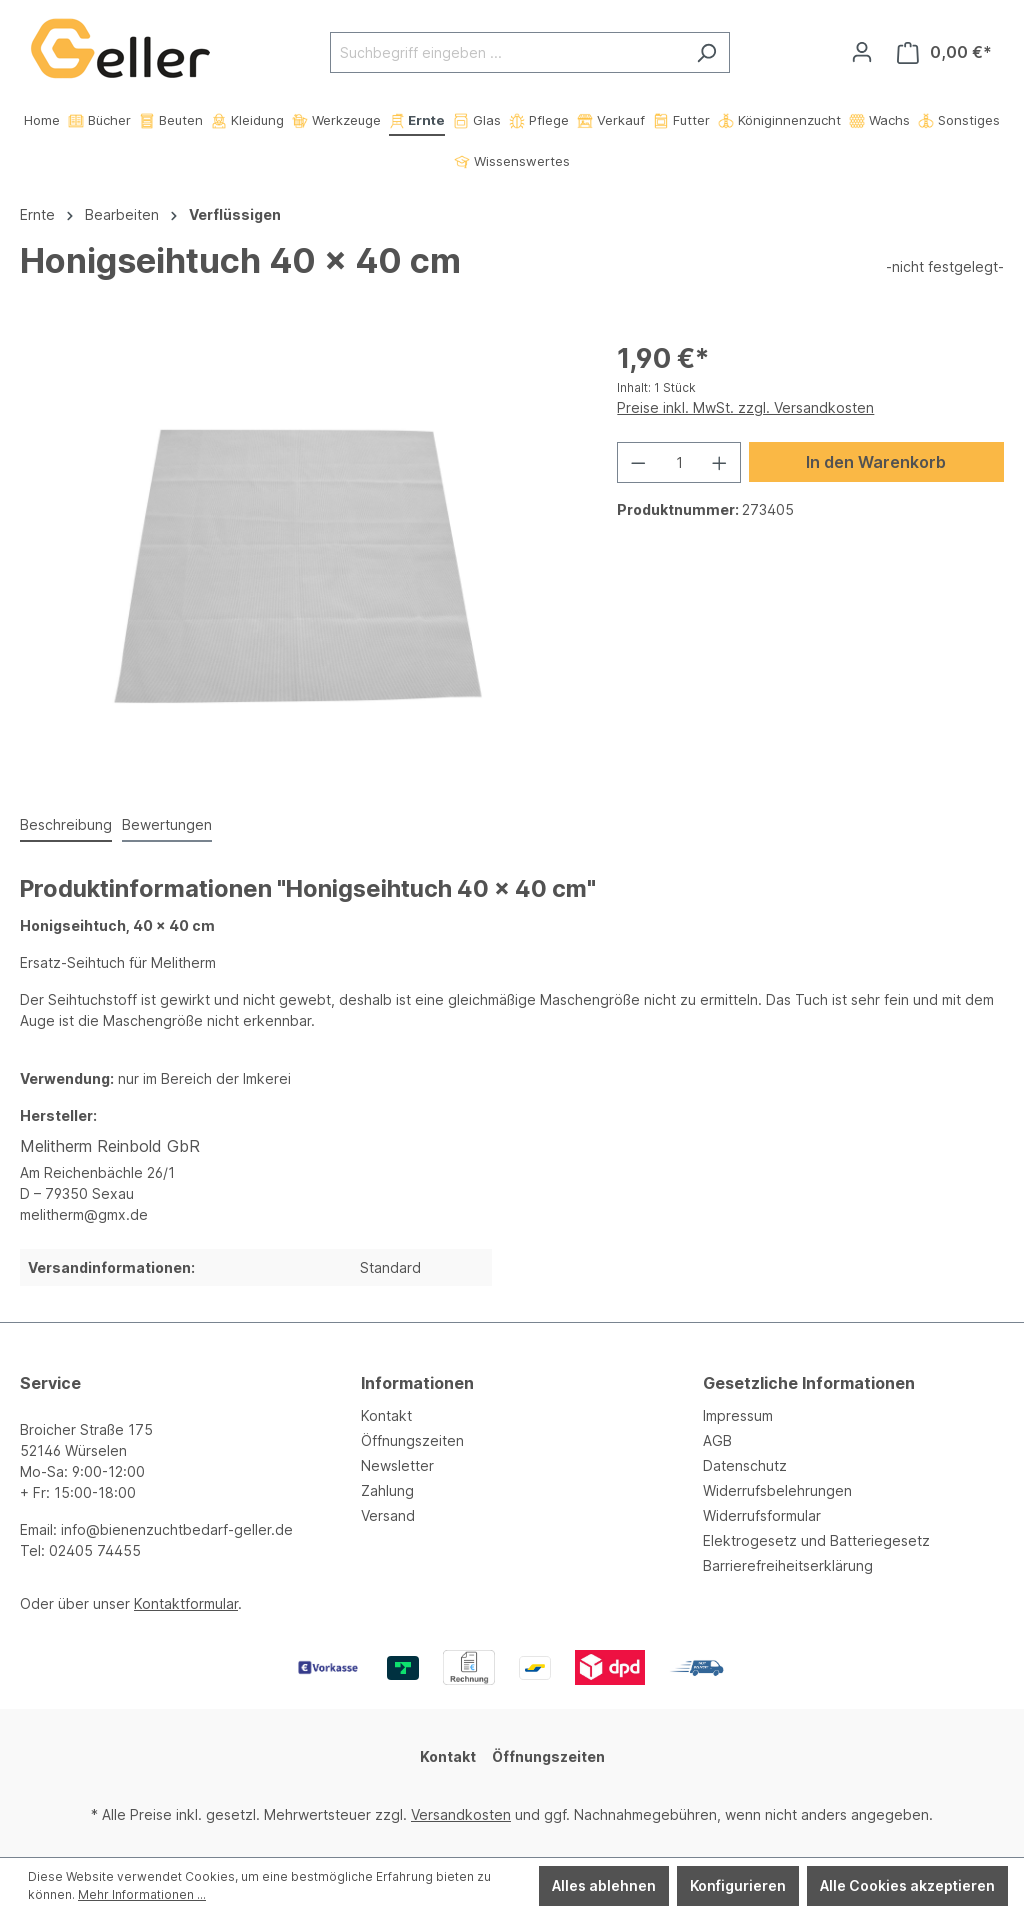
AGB (717, 1440)
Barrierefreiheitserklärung (788, 1565)
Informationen (417, 1383)
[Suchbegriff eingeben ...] (507, 52)
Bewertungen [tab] (167, 824)
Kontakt (386, 1415)
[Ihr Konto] (862, 52)
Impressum (738, 1415)
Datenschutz (745, 1465)
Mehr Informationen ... (142, 1894)
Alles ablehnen (604, 1885)
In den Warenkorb (876, 462)
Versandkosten (461, 1814)
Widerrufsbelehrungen (777, 1490)
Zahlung (387, 1490)
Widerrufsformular (762, 1515)
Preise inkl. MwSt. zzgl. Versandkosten (745, 407)
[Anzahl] (679, 462)
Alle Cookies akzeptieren (907, 1885)
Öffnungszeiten (412, 1440)
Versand (388, 1515)
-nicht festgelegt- (945, 266)
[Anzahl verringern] (638, 462)
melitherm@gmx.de (84, 1214)
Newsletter (397, 1465)
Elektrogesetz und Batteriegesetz (816, 1540)
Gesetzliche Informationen (809, 1383)
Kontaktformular (186, 1603)
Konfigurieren (738, 1885)
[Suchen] (706, 52)
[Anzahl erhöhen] (720, 462)
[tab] (66, 825)
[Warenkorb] (944, 52)
